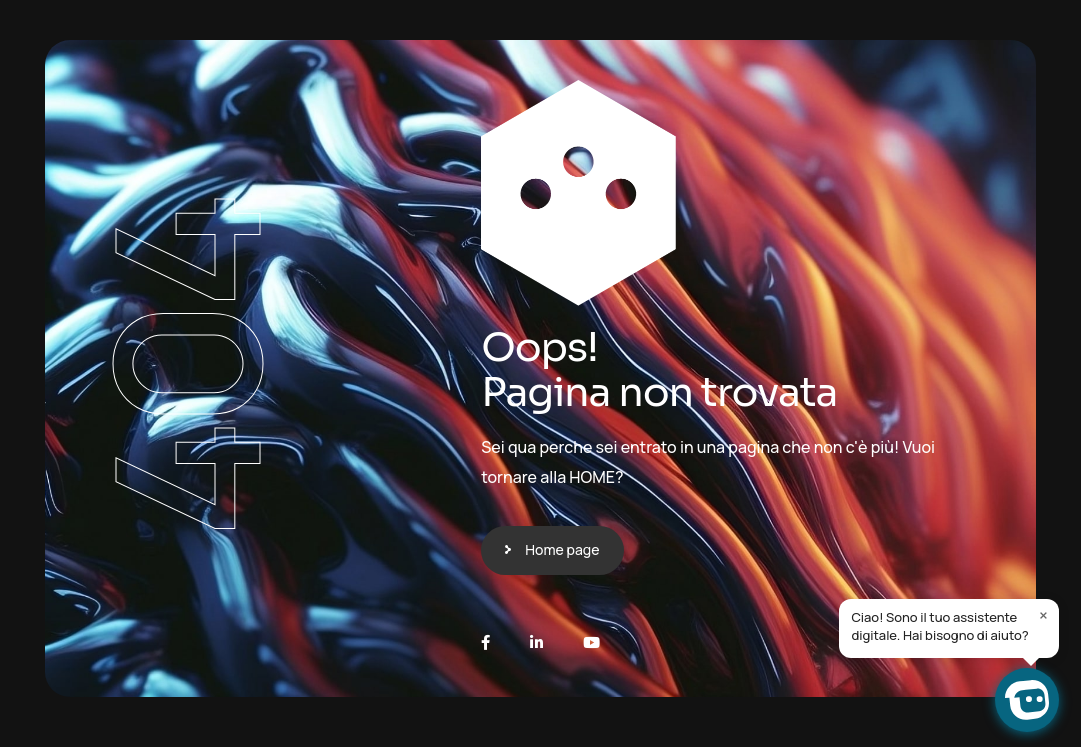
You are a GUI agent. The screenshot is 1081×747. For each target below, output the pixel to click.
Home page (562, 549)
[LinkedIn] (536, 642)
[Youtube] (591, 642)
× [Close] (1043, 615)
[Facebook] (485, 642)
